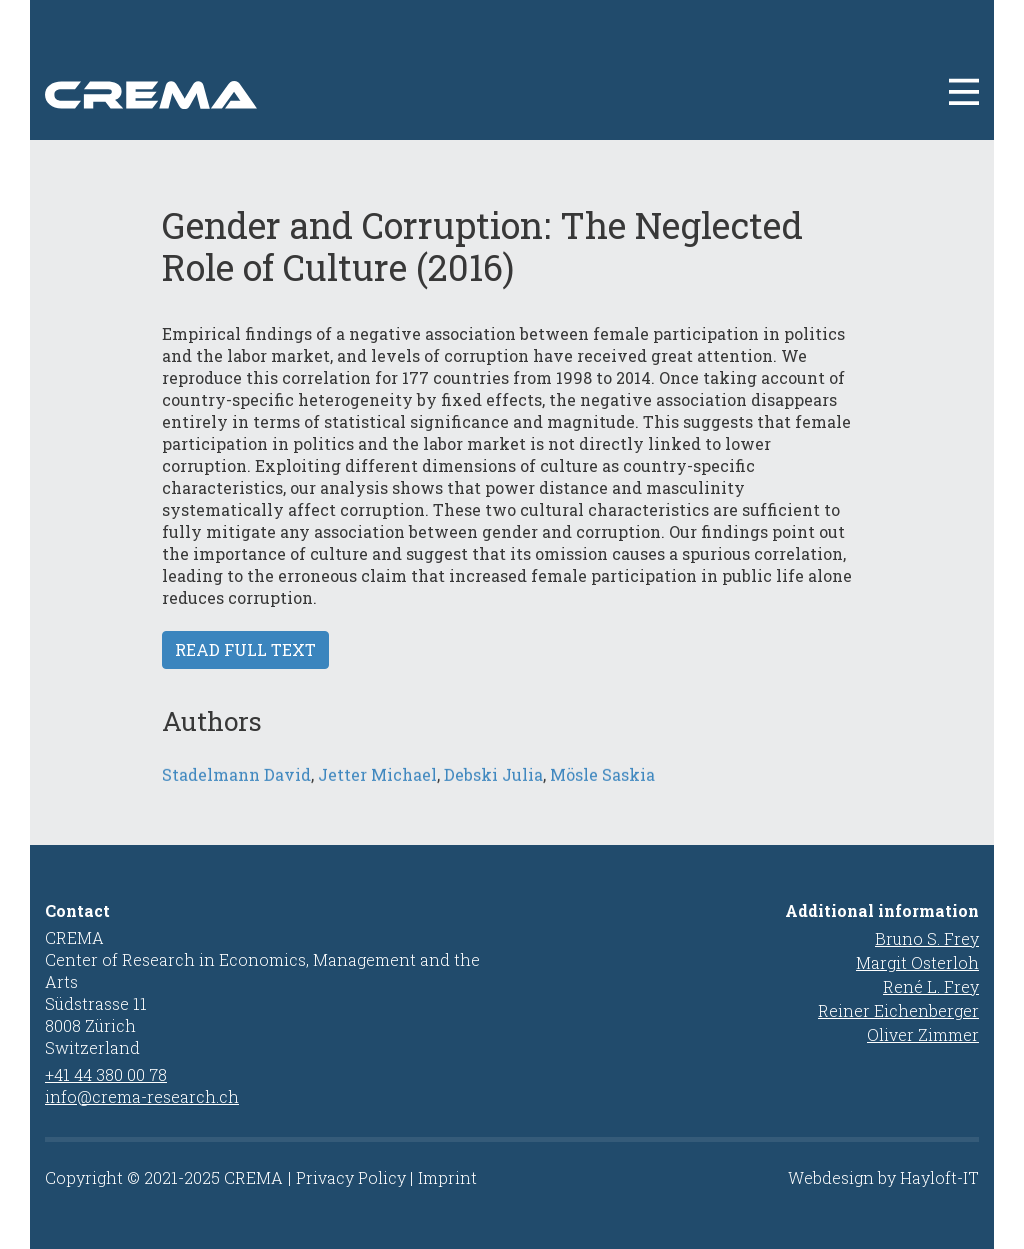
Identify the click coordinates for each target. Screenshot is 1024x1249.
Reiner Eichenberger (898, 1010)
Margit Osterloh (917, 962)
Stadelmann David (236, 790)
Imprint (447, 1177)
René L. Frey (931, 986)
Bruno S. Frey (927, 938)
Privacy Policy (351, 1177)
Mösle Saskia (602, 790)
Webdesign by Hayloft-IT (883, 1177)
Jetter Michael (377, 790)
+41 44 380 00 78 (106, 1074)
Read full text (245, 649)
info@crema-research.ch (142, 1096)
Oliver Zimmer (923, 1034)
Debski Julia (493, 790)
